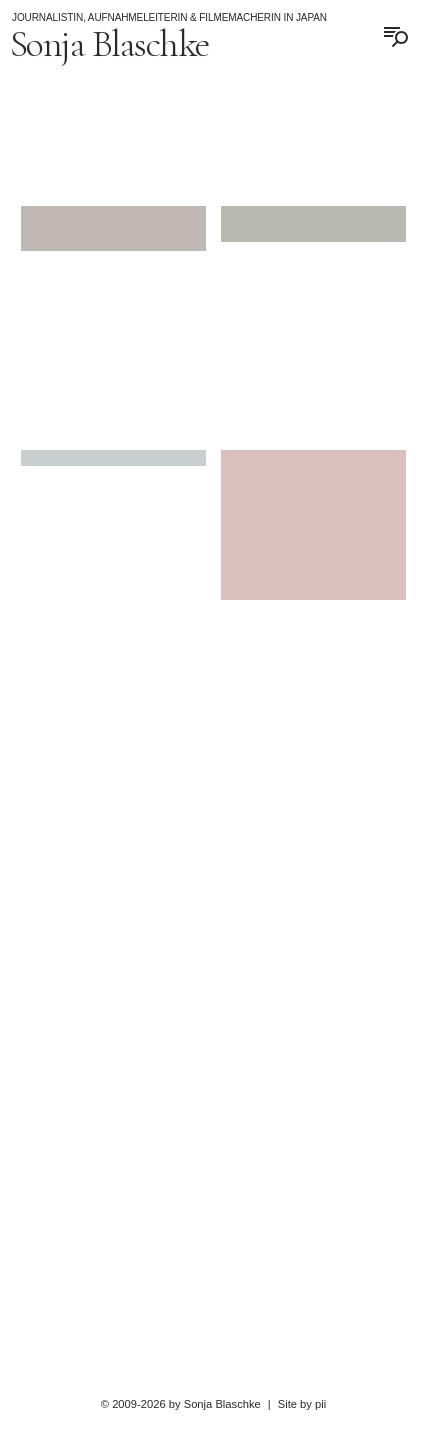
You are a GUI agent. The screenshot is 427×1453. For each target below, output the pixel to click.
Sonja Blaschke (109, 44)
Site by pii (302, 1404)
